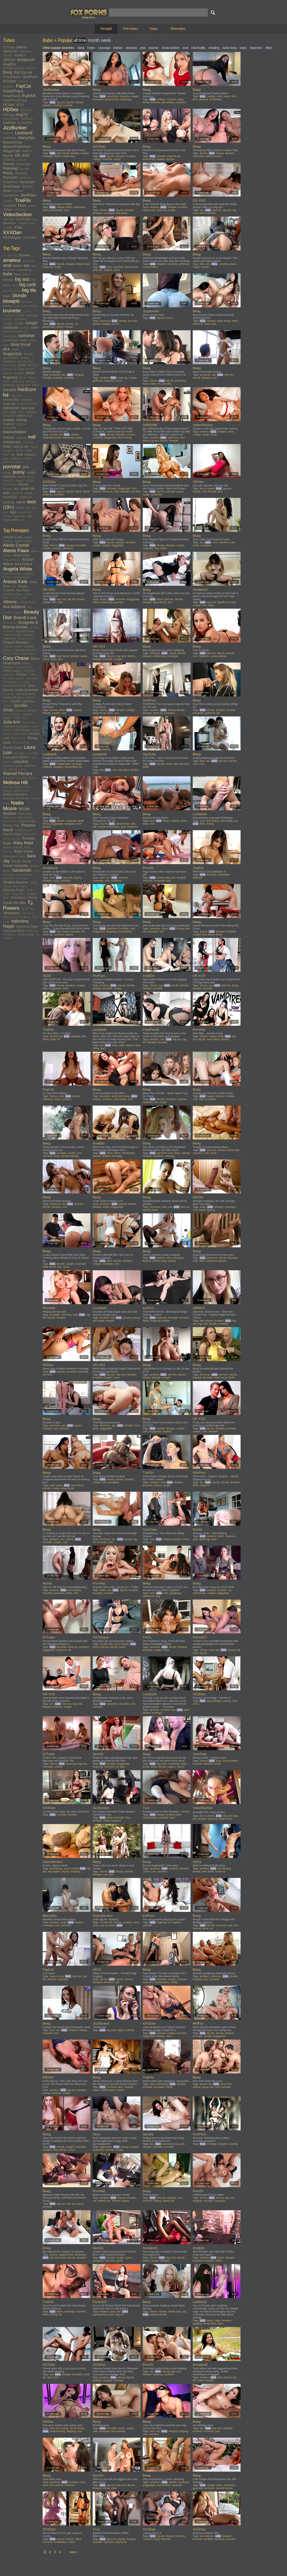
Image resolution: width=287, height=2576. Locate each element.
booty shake (20, 306)
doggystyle (12, 353)
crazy (56, 880)
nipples (19, 450)
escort (116, 159)
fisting (210, 823)
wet (29, 516)
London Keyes (13, 765)
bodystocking (57, 2431)
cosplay (80, 985)
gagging (197, 2323)
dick (6, 349)
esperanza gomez (216, 1260)
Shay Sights (20, 886)
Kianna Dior (18, 738)
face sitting (9, 365)
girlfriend (9, 385)
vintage (7, 516)
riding (21, 476)
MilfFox (27, 151)
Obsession (9, 821)
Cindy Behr (28, 653)
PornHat (10, 168)
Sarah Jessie (21, 861)
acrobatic (55, 1314)
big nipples (54, 1871)
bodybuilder (63, 763)
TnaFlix (23, 200)
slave (207, 323)
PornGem (24, 164)
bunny (46, 2092)
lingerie (8, 424)
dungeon (58, 766)
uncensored (25, 512)
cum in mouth (12, 331)
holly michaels (122, 491)
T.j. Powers (18, 905)
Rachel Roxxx (23, 830)
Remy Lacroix (11, 838)
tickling (234, 2143)
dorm (110, 712)
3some (24, 255)
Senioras (27, 182)
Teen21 (8, 201)
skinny (7, 488)
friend (32, 377)
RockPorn (10, 182)
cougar (7, 323)
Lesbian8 (23, 133)
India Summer (26, 690)
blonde (20, 295)
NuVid (8, 155)
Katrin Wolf (20, 733)
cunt (23, 340)
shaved (23, 484)
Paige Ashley (27, 821)
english (108, 269)
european (9, 361)
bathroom (173, 437)
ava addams (207, 2535)
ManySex (26, 138)
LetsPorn (10, 138)
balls (115, 1045)
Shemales (178, 29)
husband (23, 403)
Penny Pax (11, 825)
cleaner (130, 1045)
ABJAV (8, 55)
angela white (216, 1036)
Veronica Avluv (14, 931)
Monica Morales (15, 794)
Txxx (22, 205)
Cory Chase (16, 658)
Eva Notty (32, 678)
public (7, 472)
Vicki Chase (26, 934)
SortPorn (28, 195)
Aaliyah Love (12, 537)
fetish (30, 373)
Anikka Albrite (21, 577)
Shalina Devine (15, 882)
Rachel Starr (12, 834)
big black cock (165, 1152)
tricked (58, 1766)
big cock (27, 284)
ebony (24, 357)
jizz (5, 412)
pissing (19, 462)
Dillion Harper (12, 670)
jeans (233, 263)
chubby (19, 315)
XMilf (32, 223)
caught (70, 1263)
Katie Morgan (22, 730)
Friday (25, 682)
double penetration (109, 826)
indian (33, 403)
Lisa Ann (21, 761)
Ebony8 (23, 81)
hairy (35, 385)
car (229, 1590)
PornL (8, 173)
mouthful (98, 1706)
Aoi (14, 586)
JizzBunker (15, 127)
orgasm (30, 454)
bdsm (26, 274)
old (13, 454)
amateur (12, 260)
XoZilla (7, 227)
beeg (80, 48)
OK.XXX (22, 155)
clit (83, 931)
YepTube (29, 237)
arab (143, 48)
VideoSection (17, 214)
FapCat (23, 86)
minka (106, 2488)
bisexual (161, 1317)
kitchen (135, 769)
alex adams (206, 1320)
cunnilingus (11, 340)
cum (34, 327)
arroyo (103, 599)
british (33, 306)
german (30, 381)
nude (28, 450)
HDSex (11, 109)
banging (79, 374)
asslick (70, 1539)
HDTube (26, 110)
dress (169, 763)
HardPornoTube (15, 100)
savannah (156, 494)
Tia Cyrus (27, 913)
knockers (9, 415)
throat (20, 507)
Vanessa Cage (27, 926)
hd (5, 395)
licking (22, 420)
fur (169, 1922)
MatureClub (12, 142)
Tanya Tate (27, 908)
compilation (21, 319)
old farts (136, 491)
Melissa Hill (15, 782)
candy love (149, 210)
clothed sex (159, 656)
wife (15, 520)
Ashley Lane (18, 597)
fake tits (32, 365)
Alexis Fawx (16, 550)
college (7, 319)
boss (218, 1760)
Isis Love (8, 693)
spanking (17, 493)
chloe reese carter (224, 1377)
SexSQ (27, 186)
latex (169, 2036)
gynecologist (214, 1700)
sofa (195, 1539)
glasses (203, 99)
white (6, 519)
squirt (28, 493)
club (161, 931)
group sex (23, 385)
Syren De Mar (14, 903)
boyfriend (180, 380)
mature (9, 437)
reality (31, 472)
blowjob (11, 301)
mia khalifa (198, 48)
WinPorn (9, 223)
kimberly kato (173, 1814)
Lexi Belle (32, 753)
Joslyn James (21, 717)
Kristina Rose (21, 742)
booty (7, 306)
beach (166, 820)
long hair (21, 424)
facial (22, 365)
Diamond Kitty (23, 667)
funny (6, 381)
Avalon (17, 612)
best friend (113, 96)
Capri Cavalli (12, 634)
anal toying (226, 820)
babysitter (112, 1703)
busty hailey (149, 383)
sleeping (131, 48)
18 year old (10, 255)
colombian (198, 156)
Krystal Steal (12, 748)
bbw (17, 274)
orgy (5, 458)
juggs (13, 412)
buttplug (75, 1871)
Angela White (17, 569)
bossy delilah (230, 1760)
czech (128, 2257)
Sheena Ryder (14, 890)
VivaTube (23, 219)
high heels (16, 395)
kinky (21, 412)
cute (6, 344)
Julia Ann (11, 722)
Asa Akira (23, 590)
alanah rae (206, 2083)
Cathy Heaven (26, 638)
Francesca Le (11, 682)
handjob (9, 390)
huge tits (9, 404)
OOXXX (9, 160)
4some (53, 545)
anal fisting (212, 820)
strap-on (205, 1485)
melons (21, 437)
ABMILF (20, 55)
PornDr (9, 164)
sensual (47, 2206)
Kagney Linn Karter (16, 726)
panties (27, 458)
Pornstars (131, 29)
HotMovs (27, 118)
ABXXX (9, 60)
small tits (28, 488)
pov (26, 467)
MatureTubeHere (17, 146)
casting (27, 311)
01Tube (8, 47)
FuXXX (29, 95)
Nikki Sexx (9, 817)
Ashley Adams (13, 594)
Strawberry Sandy (23, 897)
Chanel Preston (16, 642)
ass (27, 265)
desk (201, 1260)
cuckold (24, 327)
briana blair (233, 1150)
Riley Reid (23, 843)
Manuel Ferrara (17, 773)
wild (22, 519)
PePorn (21, 159)
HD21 (20, 105)
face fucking (25, 361)
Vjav (34, 219)
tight (27, 507)
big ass (22, 279)
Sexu (7, 191)
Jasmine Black (26, 693)
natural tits (21, 446)
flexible (212, 491)
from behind (125, 931)
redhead (9, 477)
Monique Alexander (16, 798)
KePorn (8, 133)
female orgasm (167, 1766)
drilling (167, 1539)
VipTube (8, 219)
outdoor (15, 458)
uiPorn (8, 210)
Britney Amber (15, 627)
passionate (56, 210)
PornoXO (10, 177)
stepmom (256, 48)
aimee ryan (174, 2311)
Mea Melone (29, 778)
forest (46, 659)
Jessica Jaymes (26, 710)
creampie (10, 327)
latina (21, 415)
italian (96, 2089)
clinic (231, 431)
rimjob (30, 476)
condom (130, 434)
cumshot (26, 335)
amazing (66, 1314)
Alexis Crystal (16, 545)
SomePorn (11, 195)
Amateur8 (25, 59)
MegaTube (12, 151)
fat (15, 369)
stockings (10, 497)
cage (217, 2320)
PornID (24, 168)
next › (73, 2552)
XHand (22, 223)
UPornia (20, 209)
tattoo (21, 502)
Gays (153, 29)
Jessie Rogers (12, 714)
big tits (29, 290)
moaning (27, 442)
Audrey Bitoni (26, 602)
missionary (12, 442)
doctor (205, 434)
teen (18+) (53, 2377)
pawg (79, 437)
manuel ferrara (224, 2488)
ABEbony (25, 51)
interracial (11, 408)
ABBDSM (10, 51)
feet (21, 369)
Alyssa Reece (11, 559)
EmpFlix (8, 86)
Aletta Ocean (23, 541)
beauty (8, 280)
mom (7, 446)
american (28, 260)
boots (106, 1206)
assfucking (24, 269)
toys (13, 512)
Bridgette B (28, 622)
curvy (32, 340)
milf (31, 437)
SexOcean (11, 186)
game (119, 2260)
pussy (19, 472)
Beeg (7, 72)
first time (110, 2260)
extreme (155, 102)
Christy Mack (11, 653)
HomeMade (11, 118)
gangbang (18, 381)
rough (20, 480)
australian (80, 2254)
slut (16, 489)
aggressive (106, 2146)
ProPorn (25, 177)
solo (6, 493)
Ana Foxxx (23, 564)
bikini (69, 207)
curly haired (119, 1099)
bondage (26, 301)
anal (7, 265)
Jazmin (7, 705)
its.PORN (25, 123)
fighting (210, 1209)
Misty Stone (21, 790)
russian (29, 480)
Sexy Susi (21, 878)
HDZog (8, 115)
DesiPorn (30, 77)
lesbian (9, 420)
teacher (154, 48)
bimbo (146, 2260)
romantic (8, 480)
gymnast (197, 2488)
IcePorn (9, 123)
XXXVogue (12, 237)
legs (29, 415)
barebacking (100, 2314)
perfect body (159, 1260)
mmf (217, 2086)
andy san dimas (121, 1096)
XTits (18, 227)
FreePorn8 (11, 96)
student (160, 159)
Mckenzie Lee (11, 778)
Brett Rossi (10, 622)
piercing (8, 462)
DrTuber (9, 81)
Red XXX (30, 834)
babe (8, 274)
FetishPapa (13, 91)
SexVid (18, 191)
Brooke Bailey (25, 631)
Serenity (8, 878)
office (268, 48)
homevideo (11, 400)
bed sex (216, 210)
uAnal (32, 205)
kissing (31, 412)
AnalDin (9, 64)
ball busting (74, 1590)
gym (220, 491)
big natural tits (11, 290)
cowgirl (31, 323)
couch (146, 1871)
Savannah (21, 870)
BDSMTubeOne (14, 68)
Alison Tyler (21, 555)
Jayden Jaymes (22, 701)
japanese (27, 408)
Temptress (11, 913)
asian (17, 265)
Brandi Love (25, 617)
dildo (15, 349)
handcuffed (71, 766)
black (7, 296)
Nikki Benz (25, 813)
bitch (145, 823)
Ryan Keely (23, 851)
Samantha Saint (14, 856)
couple (18, 323)
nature (34, 446)
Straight (106, 29)
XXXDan (12, 232)
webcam (19, 516)
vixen (214, 1539)
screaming (9, 484)
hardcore (27, 389)
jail (218, 712)
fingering (10, 377)
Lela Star (19, 753)
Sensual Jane (24, 874)
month (94, 40)
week (106, 40)
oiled (6, 454)
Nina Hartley (25, 817)
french (23, 377)
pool (66, 210)
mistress (230, 1536)
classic (118, 988)
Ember (22, 674)
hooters (26, 399)
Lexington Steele (15, 757)
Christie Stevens (25, 650)
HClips (8, 104)
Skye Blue (18, 893)
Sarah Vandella (15, 866)
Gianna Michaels (14, 685)
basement (168, 2143)
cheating (8, 315)
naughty (8, 450)
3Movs (21, 47)
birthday (227, 2428)
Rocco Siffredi (12, 847)
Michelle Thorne (13, 787)
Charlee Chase (12, 646)
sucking (9, 502)
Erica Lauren (16, 678)
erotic (196, 545)
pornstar (12, 466)
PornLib (21, 173)
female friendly (70, 1155)
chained (47, 766)
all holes (154, 1709)
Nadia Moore (13, 805)
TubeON (9, 206)
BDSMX (31, 68)
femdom (19, 373)
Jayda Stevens (13, 697)
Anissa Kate (15, 581)
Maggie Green (18, 769)
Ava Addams (14, 606)
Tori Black (25, 917)
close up (32, 315)
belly (121, 1045)
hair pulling (168, 102)
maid (95, 772)
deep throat (21, 344)
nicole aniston (171, 48)
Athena (10, 601)
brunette (12, 310)
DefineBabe (12, 77)
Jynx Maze (28, 722)
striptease (25, 497)
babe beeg (229, 48)
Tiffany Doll (10, 917)
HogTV (22, 114)
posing (172, 1260)
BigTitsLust (23, 72)
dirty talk (97, 269)
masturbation (14, 432)
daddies (47, 2149)
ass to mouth (207, 488)
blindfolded (128, 1152)
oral (20, 454)
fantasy (7, 369)
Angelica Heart (12, 573)
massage (9, 427)
